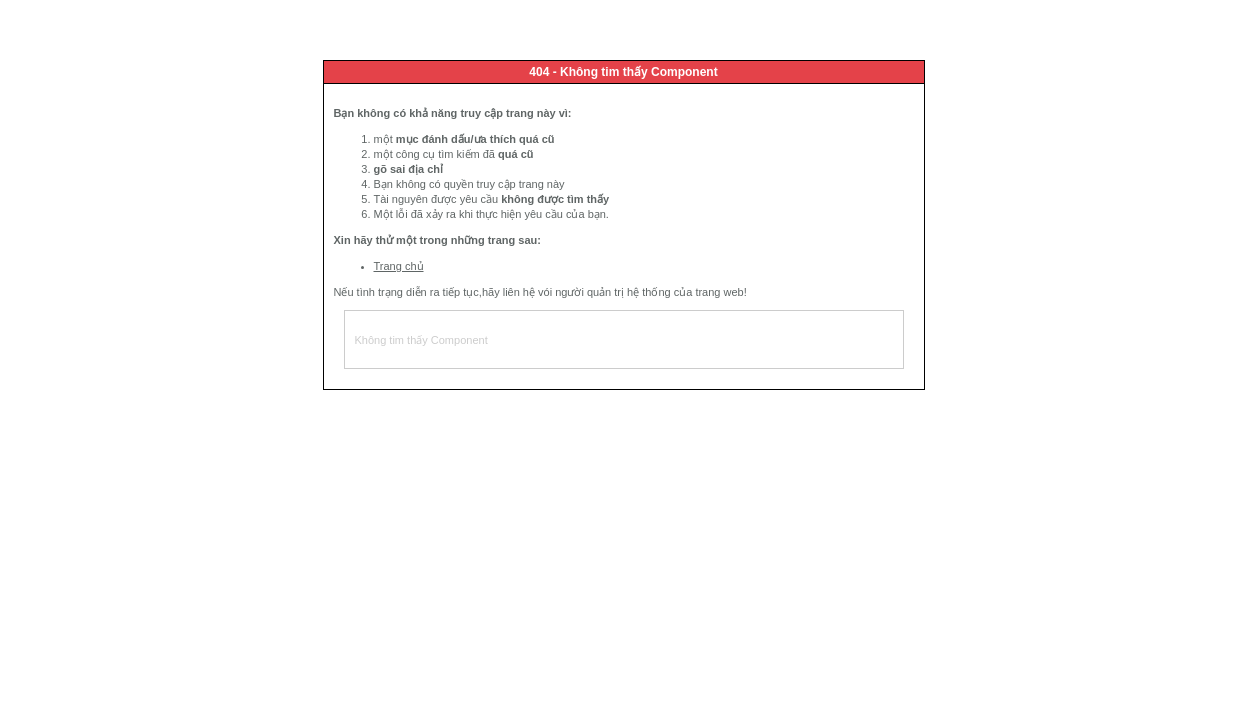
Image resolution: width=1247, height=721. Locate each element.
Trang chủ (399, 266)
